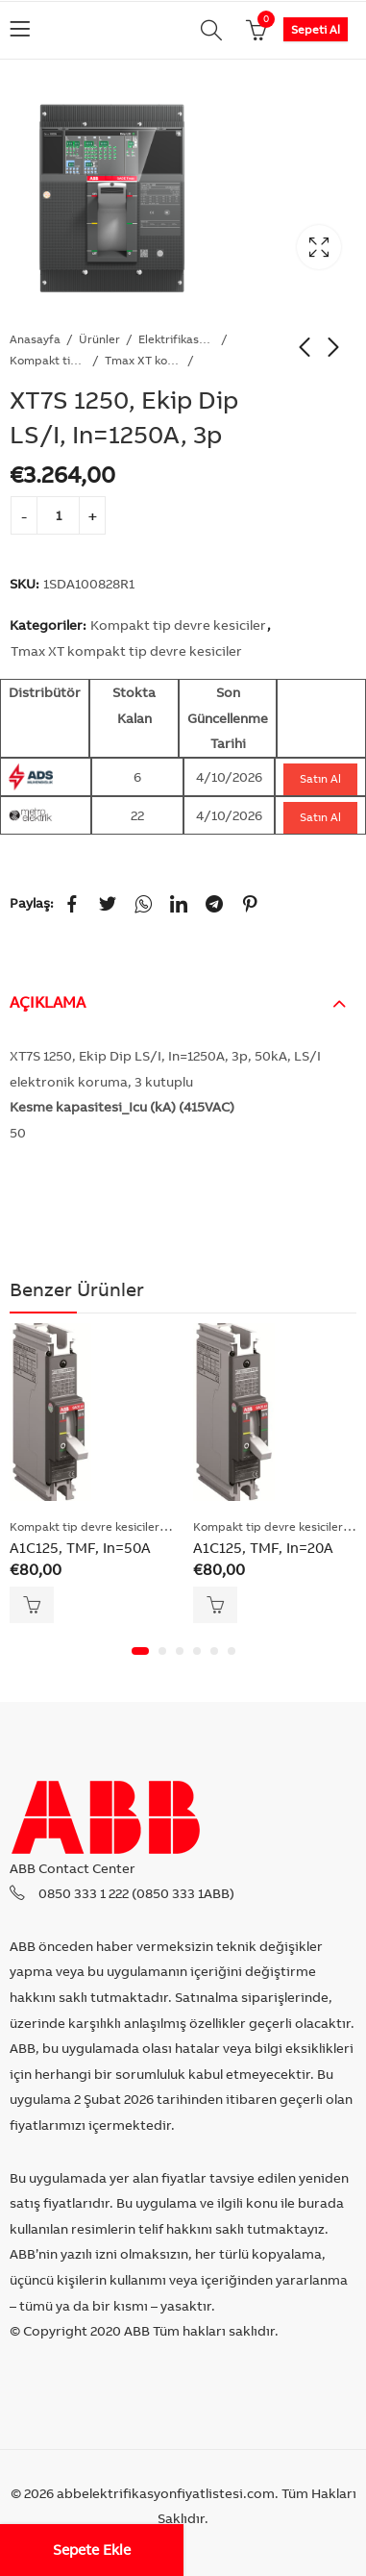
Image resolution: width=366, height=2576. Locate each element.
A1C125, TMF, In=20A (263, 1547)
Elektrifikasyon (176, 339)
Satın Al (320, 778)
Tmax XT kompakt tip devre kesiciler (143, 360)
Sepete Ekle (92, 2549)
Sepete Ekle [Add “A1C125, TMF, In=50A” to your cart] (32, 1605)
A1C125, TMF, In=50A (80, 1547)
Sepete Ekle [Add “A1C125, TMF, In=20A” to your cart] (215, 1605)
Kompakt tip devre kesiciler (48, 360)
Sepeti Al (315, 29)
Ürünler (99, 339)
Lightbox (319, 247)
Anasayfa (35, 339)
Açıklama (47, 1002)
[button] (140, 1651)
